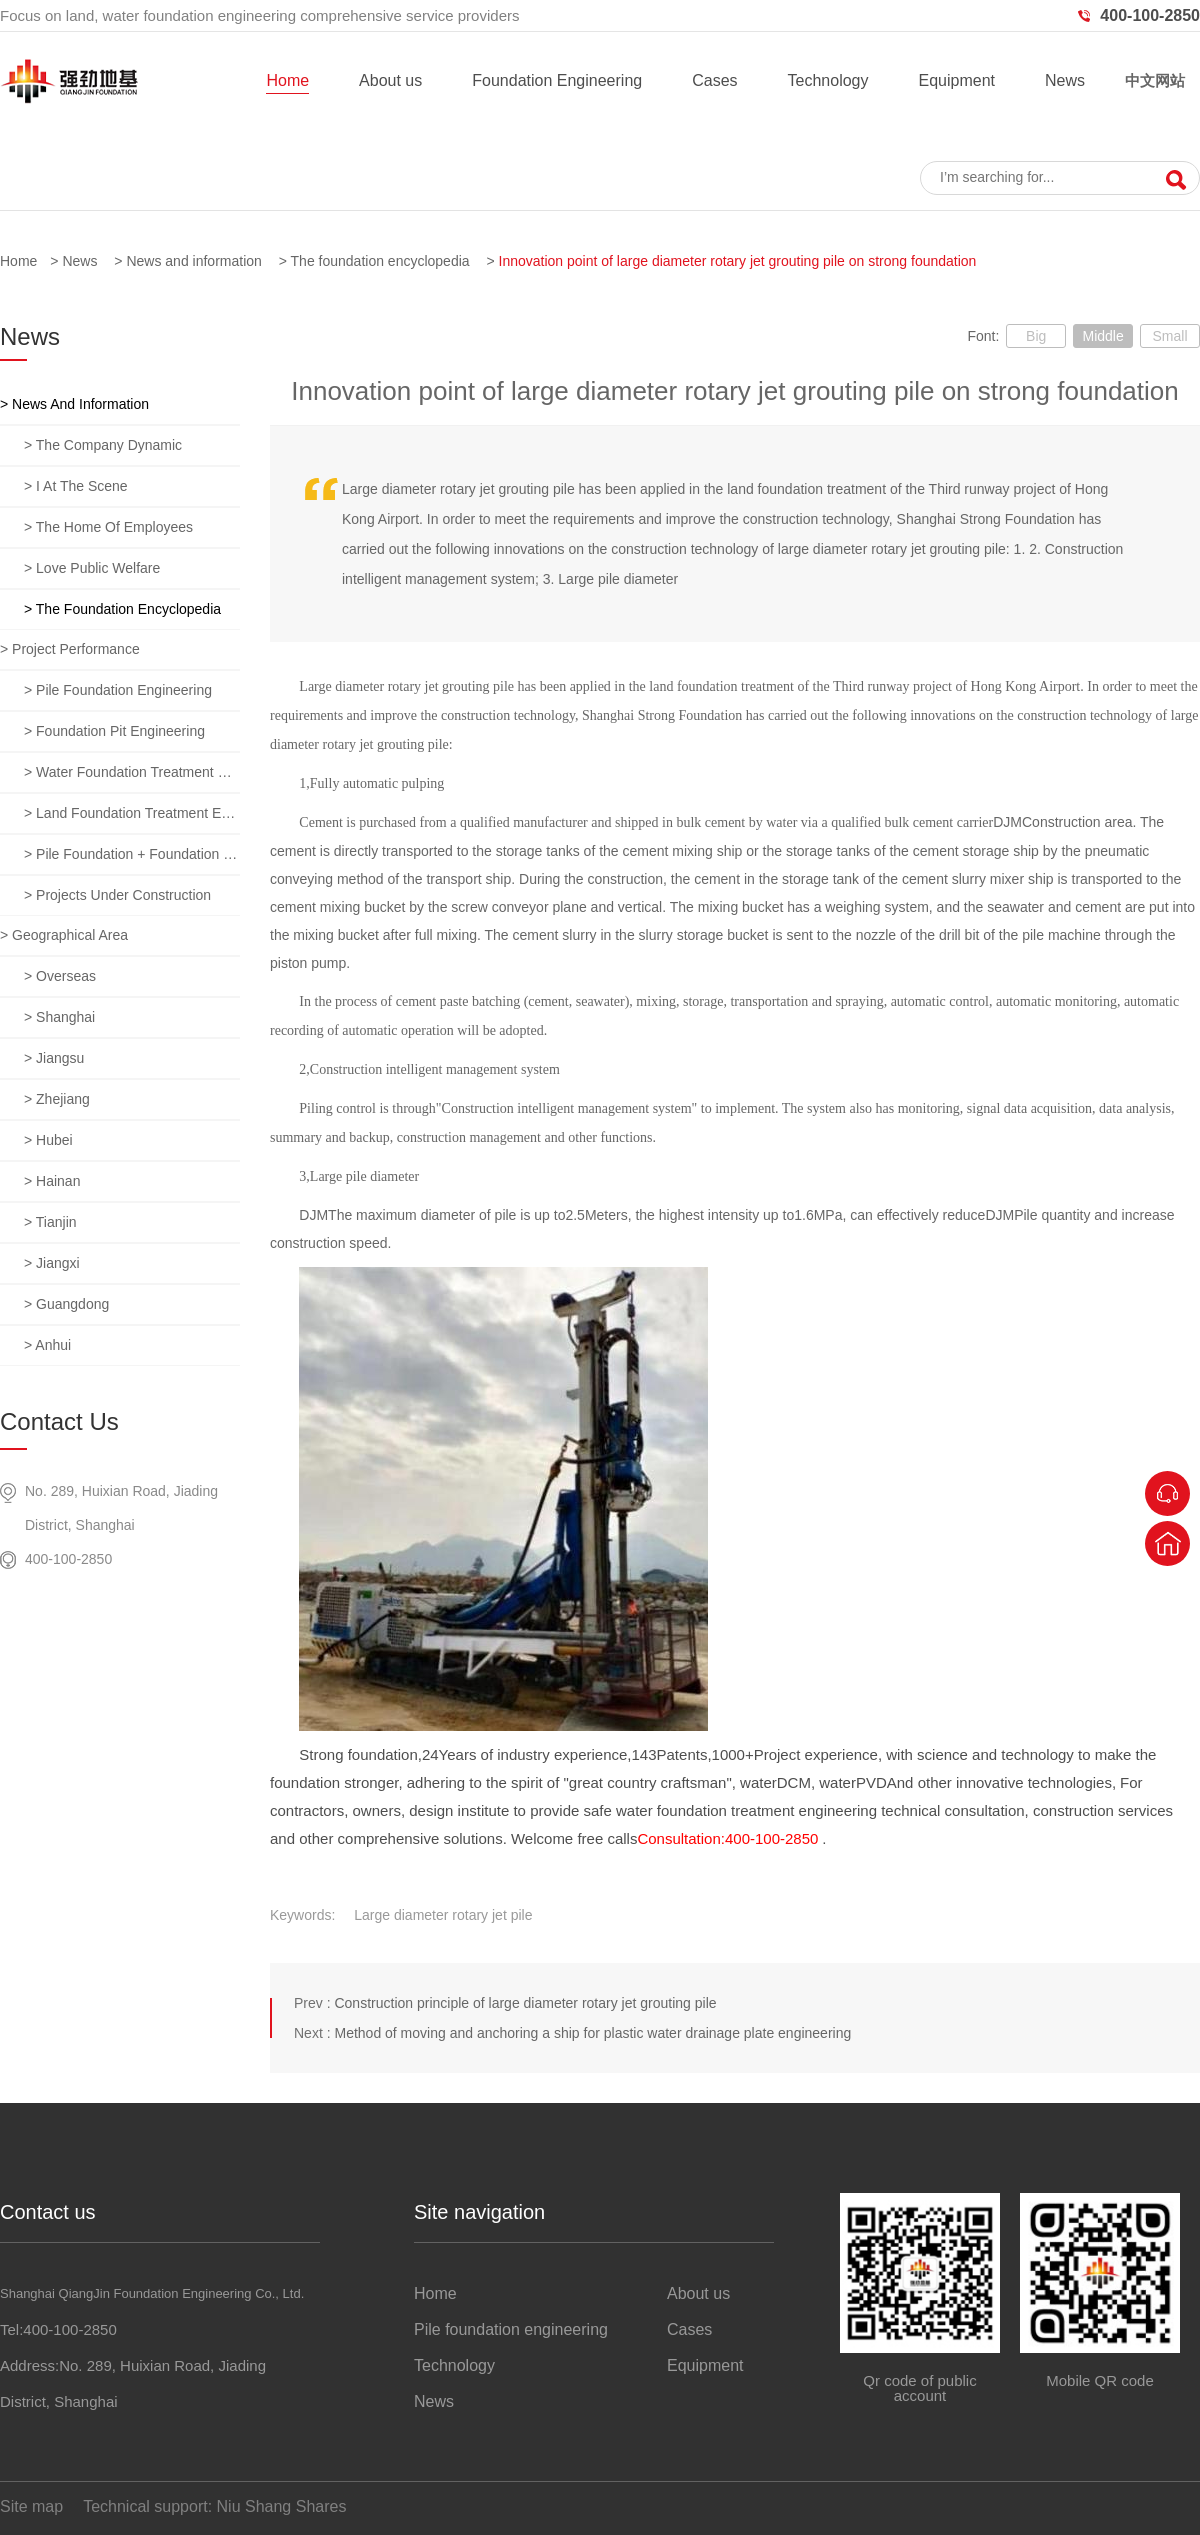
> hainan (52, 1181)
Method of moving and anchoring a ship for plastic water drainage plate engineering (592, 2033)
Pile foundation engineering (511, 2329)
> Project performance (70, 649)
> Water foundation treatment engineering (132, 772)
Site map (31, 2506)
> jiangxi (52, 1263)
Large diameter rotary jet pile (443, 1915)
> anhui (47, 1345)
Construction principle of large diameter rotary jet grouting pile (525, 2003)
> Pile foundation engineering (118, 690)
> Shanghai (59, 1017)
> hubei (48, 1140)
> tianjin (50, 1222)
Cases (714, 80)
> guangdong (66, 1304)
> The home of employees (108, 527)
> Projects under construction (117, 895)
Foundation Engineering (557, 80)
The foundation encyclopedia (380, 261)
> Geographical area (64, 935)
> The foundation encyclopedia (122, 609)
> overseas (60, 976)
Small (1169, 336)
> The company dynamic (103, 445)
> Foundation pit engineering (114, 731)
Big (1036, 336)
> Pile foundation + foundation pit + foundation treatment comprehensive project (132, 854)
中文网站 (1155, 80)
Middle (1102, 336)
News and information (193, 261)
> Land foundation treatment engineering (132, 813)
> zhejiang (57, 1099)
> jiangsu (54, 1058)
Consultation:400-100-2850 (727, 1838)
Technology (828, 80)
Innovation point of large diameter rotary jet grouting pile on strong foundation (738, 261)
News (1065, 80)
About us (390, 80)
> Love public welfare (92, 568)
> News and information (74, 404)
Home (287, 80)
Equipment (956, 80)
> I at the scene (76, 486)
